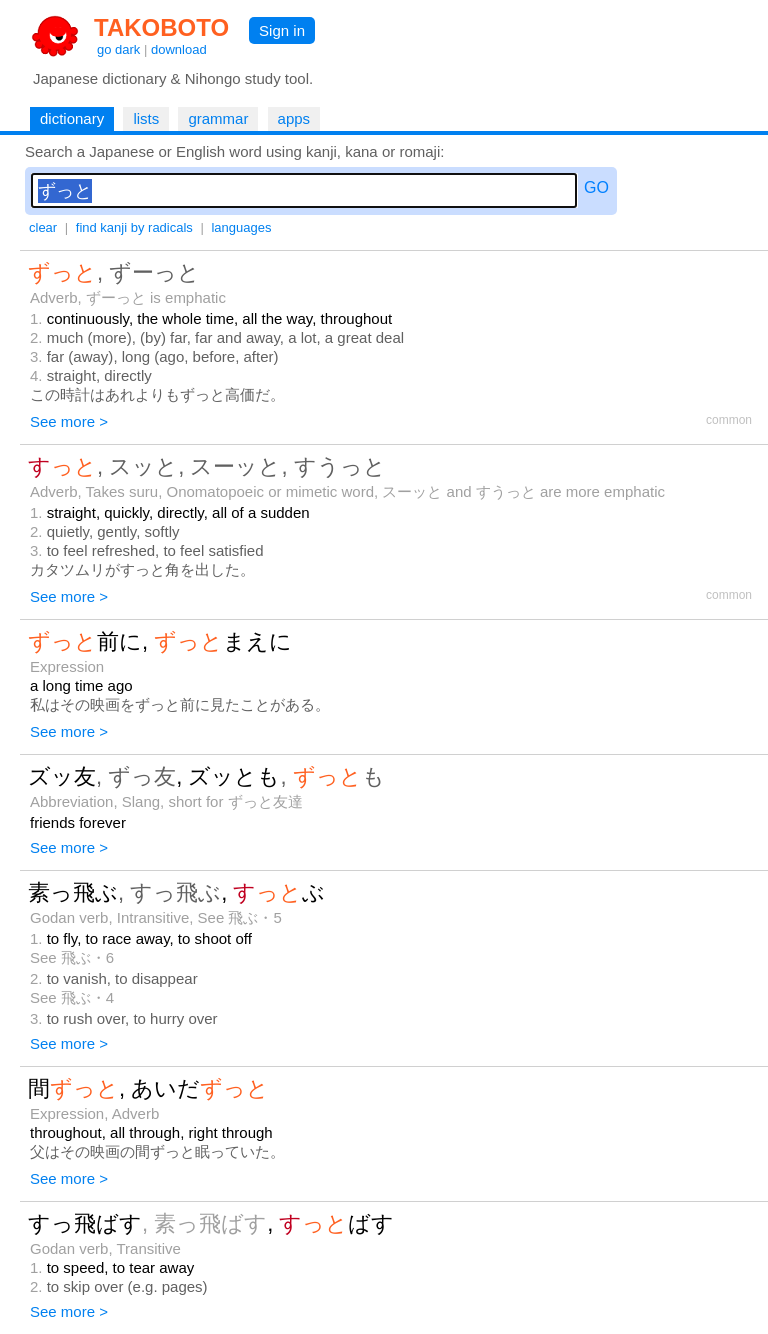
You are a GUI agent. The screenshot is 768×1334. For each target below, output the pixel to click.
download (179, 49)
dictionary (72, 118)
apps (294, 118)
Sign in (282, 30)
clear (43, 227)
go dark (118, 49)
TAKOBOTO (161, 27)
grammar (218, 118)
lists (146, 118)
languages (241, 227)
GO (596, 187)
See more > (69, 421)
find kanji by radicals (134, 227)
